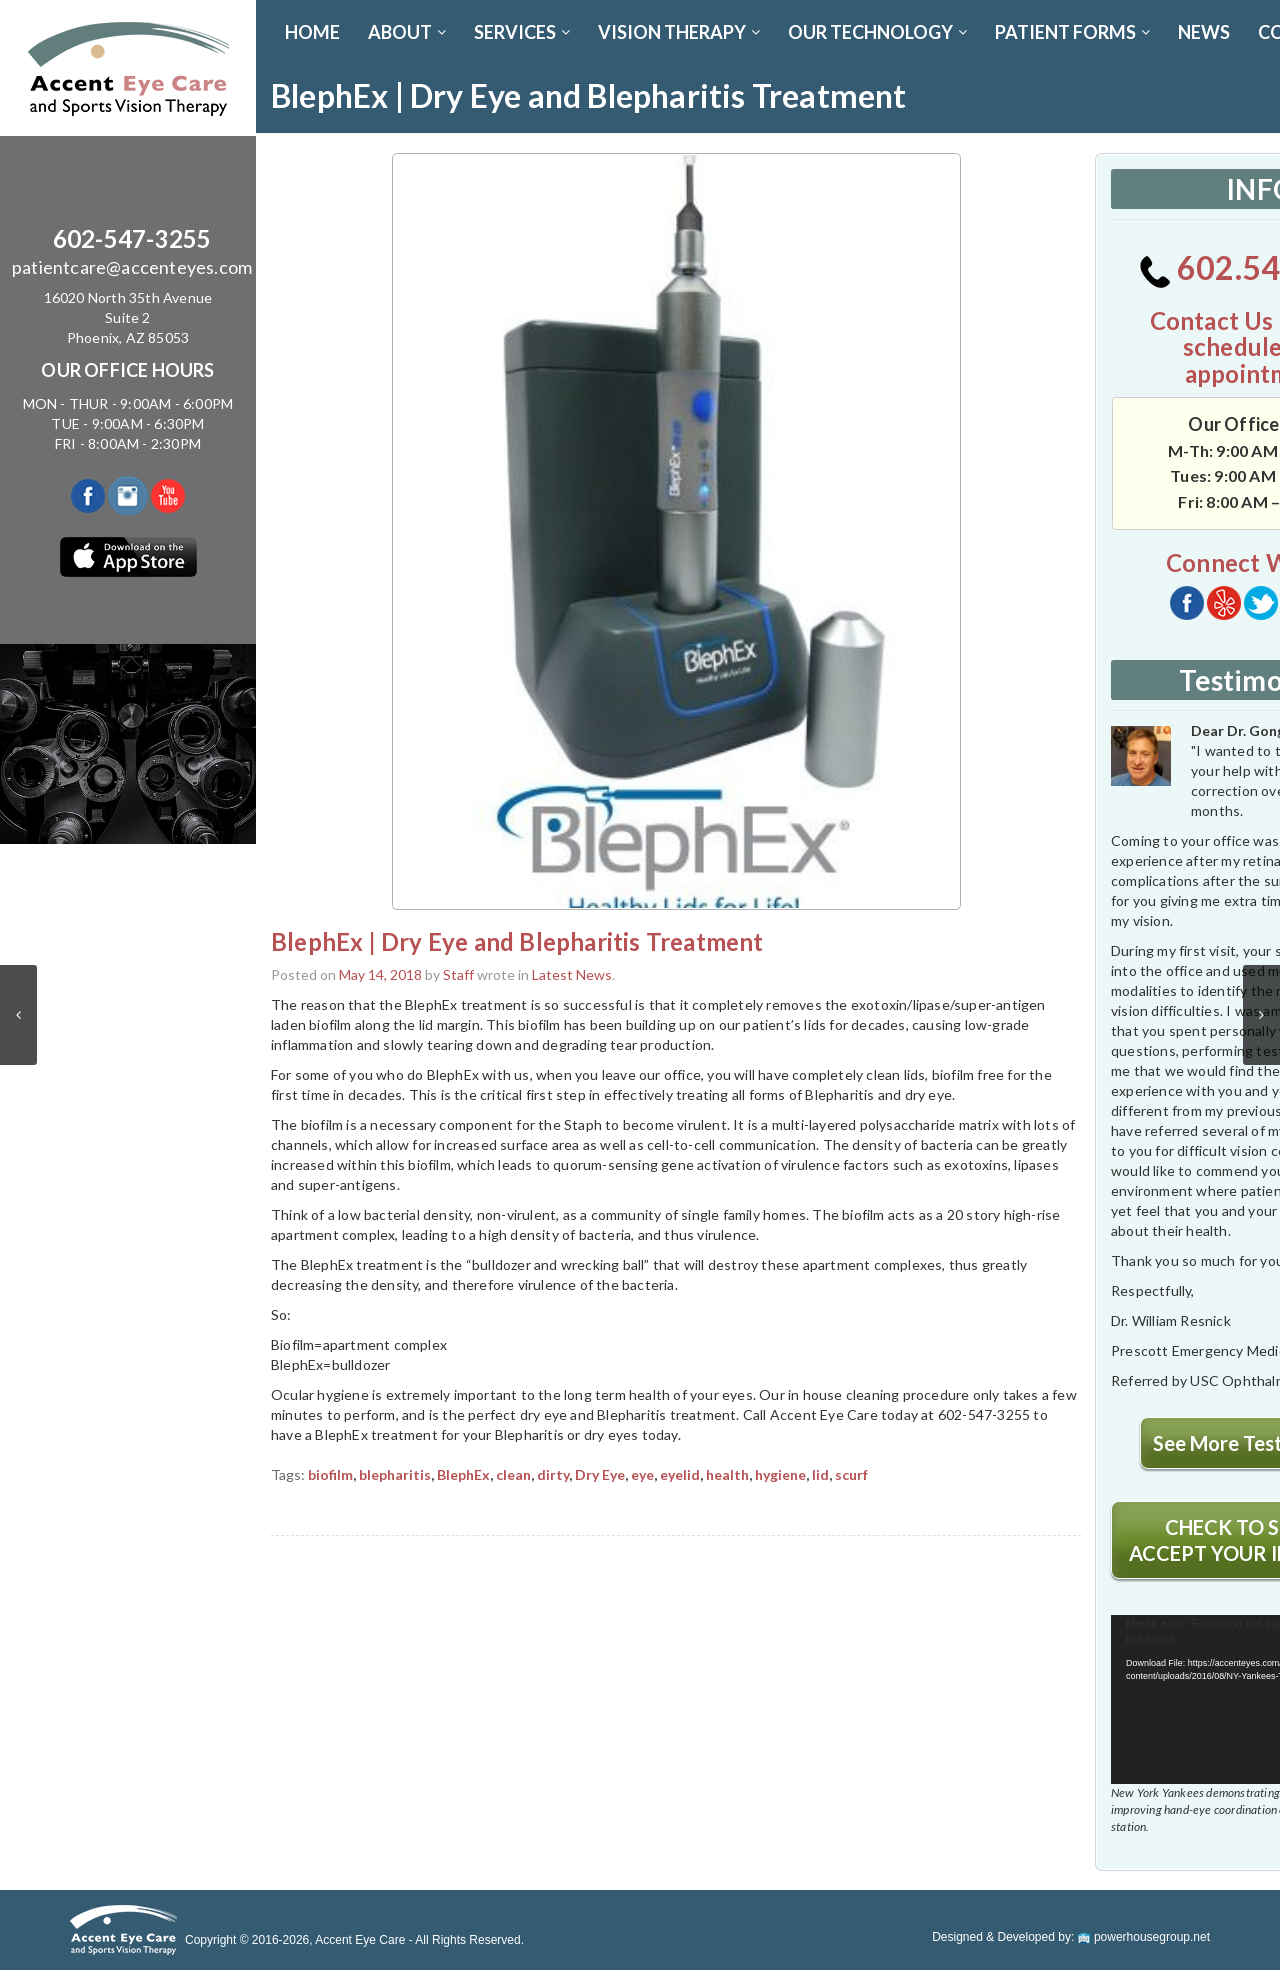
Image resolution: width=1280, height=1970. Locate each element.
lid (820, 1474)
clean (513, 1474)
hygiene (780, 1474)
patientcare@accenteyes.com (132, 267)
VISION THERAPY (679, 32)
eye (642, 1474)
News (1204, 32)
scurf (851, 1474)
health (727, 1474)
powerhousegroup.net (1144, 1937)
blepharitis (395, 1474)
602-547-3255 (132, 238)
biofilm (330, 1474)
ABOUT (407, 32)
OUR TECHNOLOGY (877, 32)
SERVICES (522, 32)
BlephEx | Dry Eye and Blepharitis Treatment (517, 941)
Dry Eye (600, 1474)
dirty (553, 1474)
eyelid (680, 1474)
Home (312, 32)
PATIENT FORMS (1072, 32)
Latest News (572, 974)
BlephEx (463, 1474)
